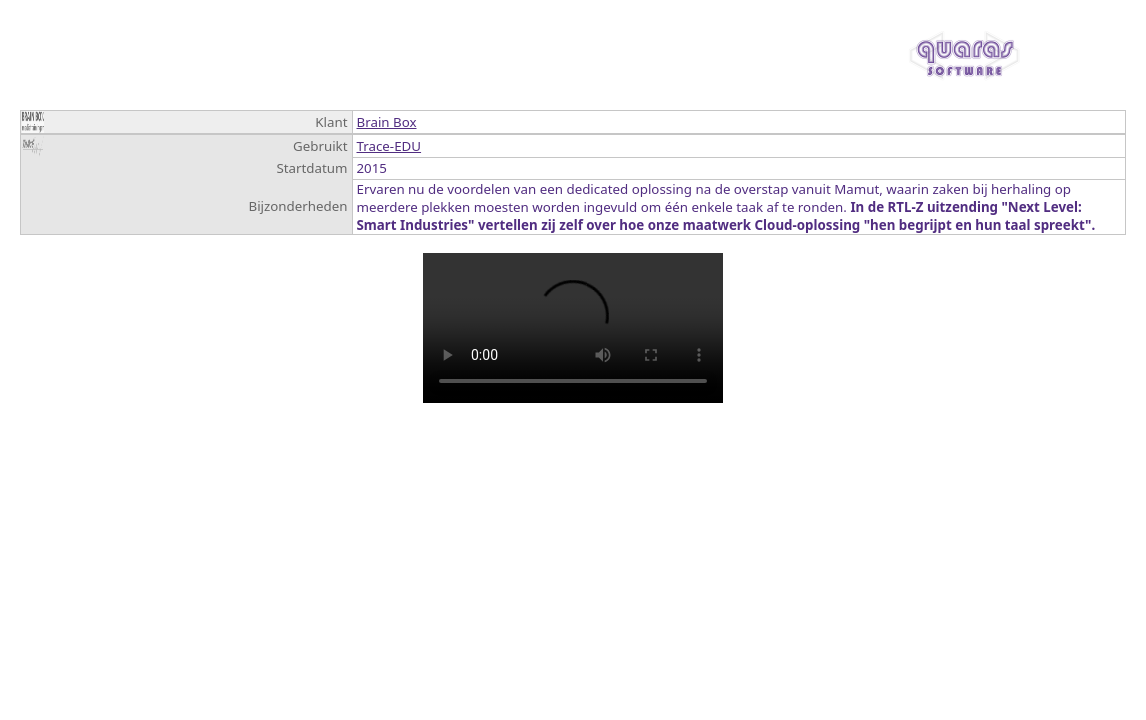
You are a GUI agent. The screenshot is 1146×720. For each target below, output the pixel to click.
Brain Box (387, 122)
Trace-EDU (389, 146)
